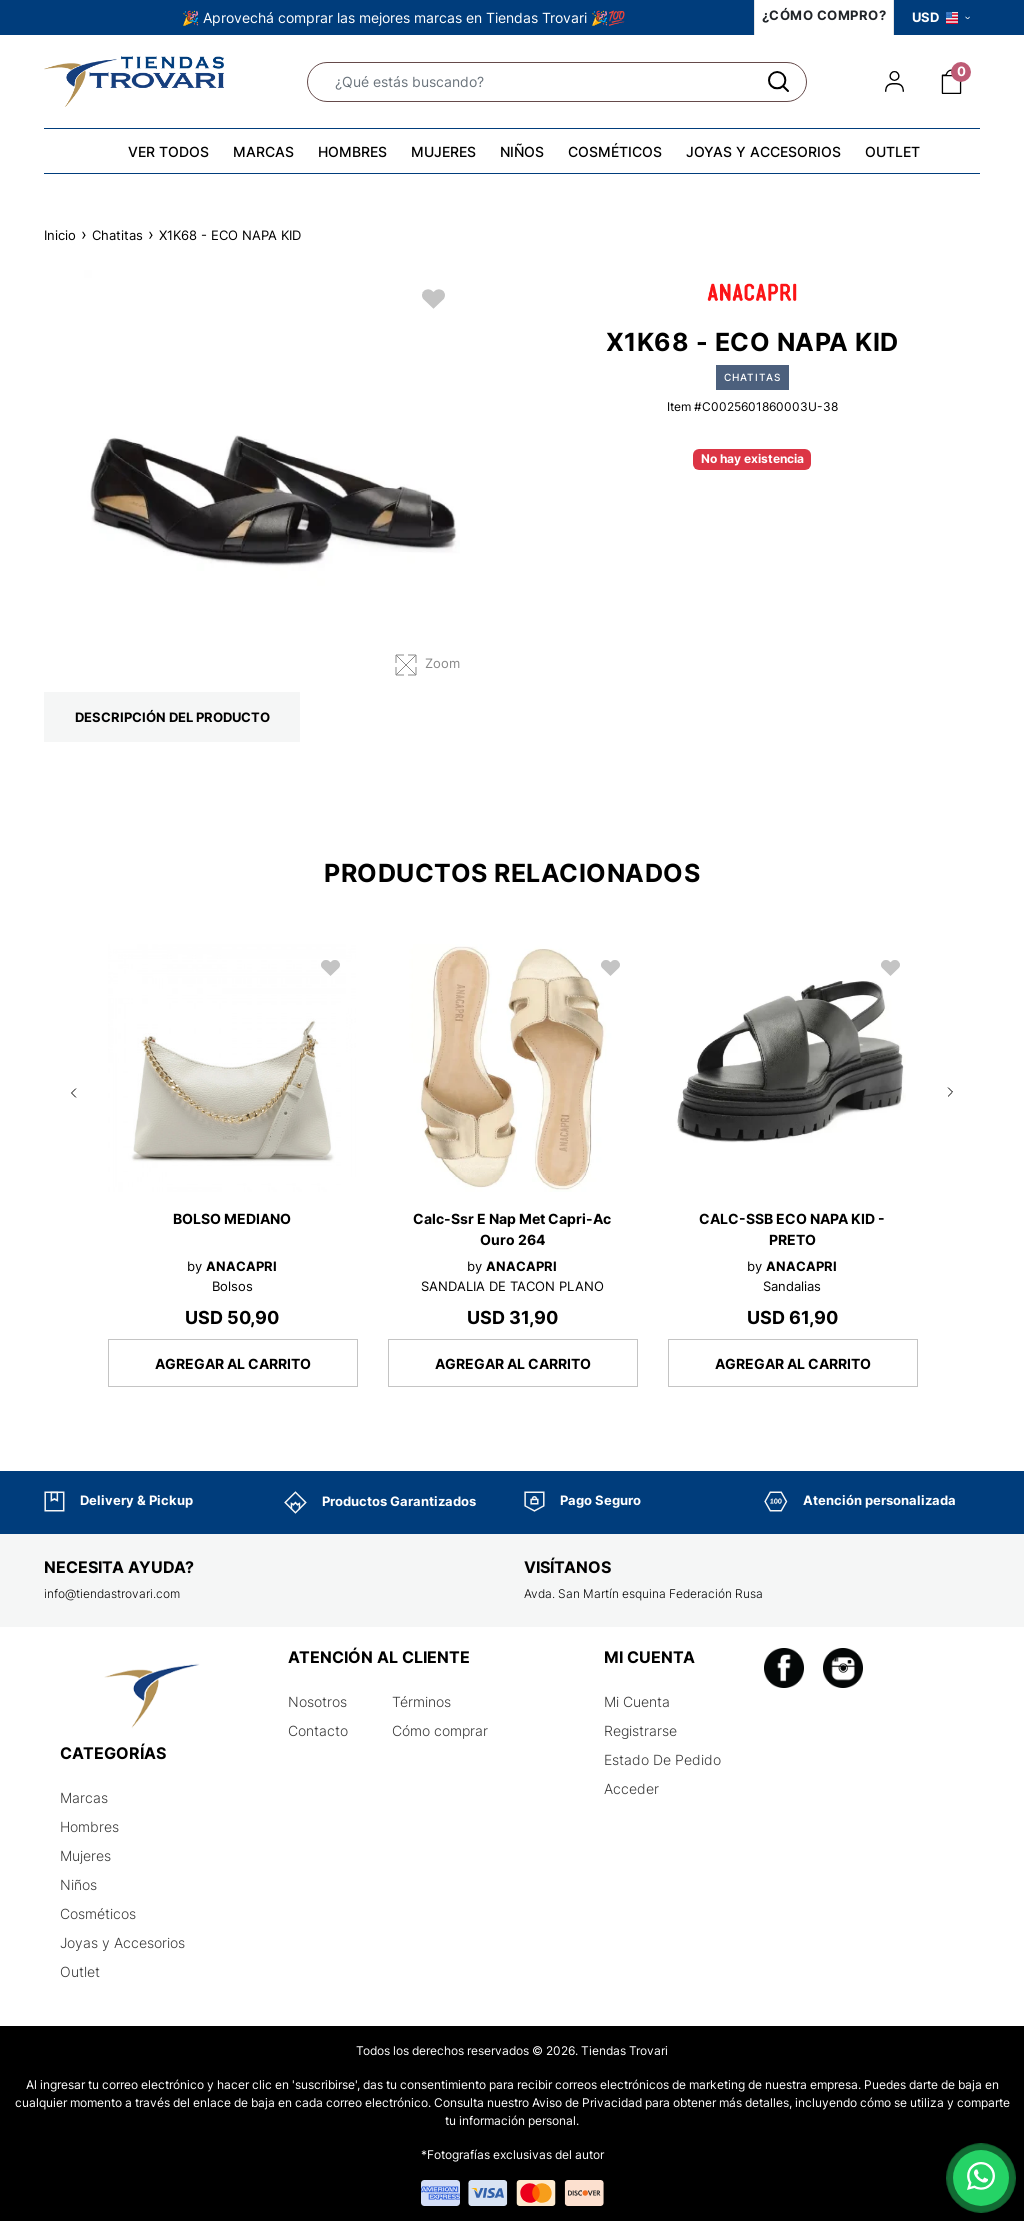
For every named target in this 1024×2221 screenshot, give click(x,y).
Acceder (631, 1788)
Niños (78, 1884)
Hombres (89, 1826)
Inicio (60, 235)
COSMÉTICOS (615, 151)
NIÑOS (522, 151)
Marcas (84, 1797)
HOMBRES (352, 151)
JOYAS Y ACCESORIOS (763, 151)
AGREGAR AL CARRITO (233, 1363)
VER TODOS (168, 151)
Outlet (80, 1971)
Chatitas (117, 235)
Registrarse (640, 1730)
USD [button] (941, 17)
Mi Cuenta (637, 1701)
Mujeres (85, 1855)
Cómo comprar (440, 1730)
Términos (421, 1701)
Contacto (318, 1730)
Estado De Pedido (662, 1759)
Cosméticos (98, 1913)
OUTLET (892, 151)
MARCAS (263, 151)
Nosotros (317, 1701)
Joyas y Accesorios (122, 1942)
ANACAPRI (241, 1266)
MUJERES (443, 151)
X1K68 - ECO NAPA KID (230, 235)
